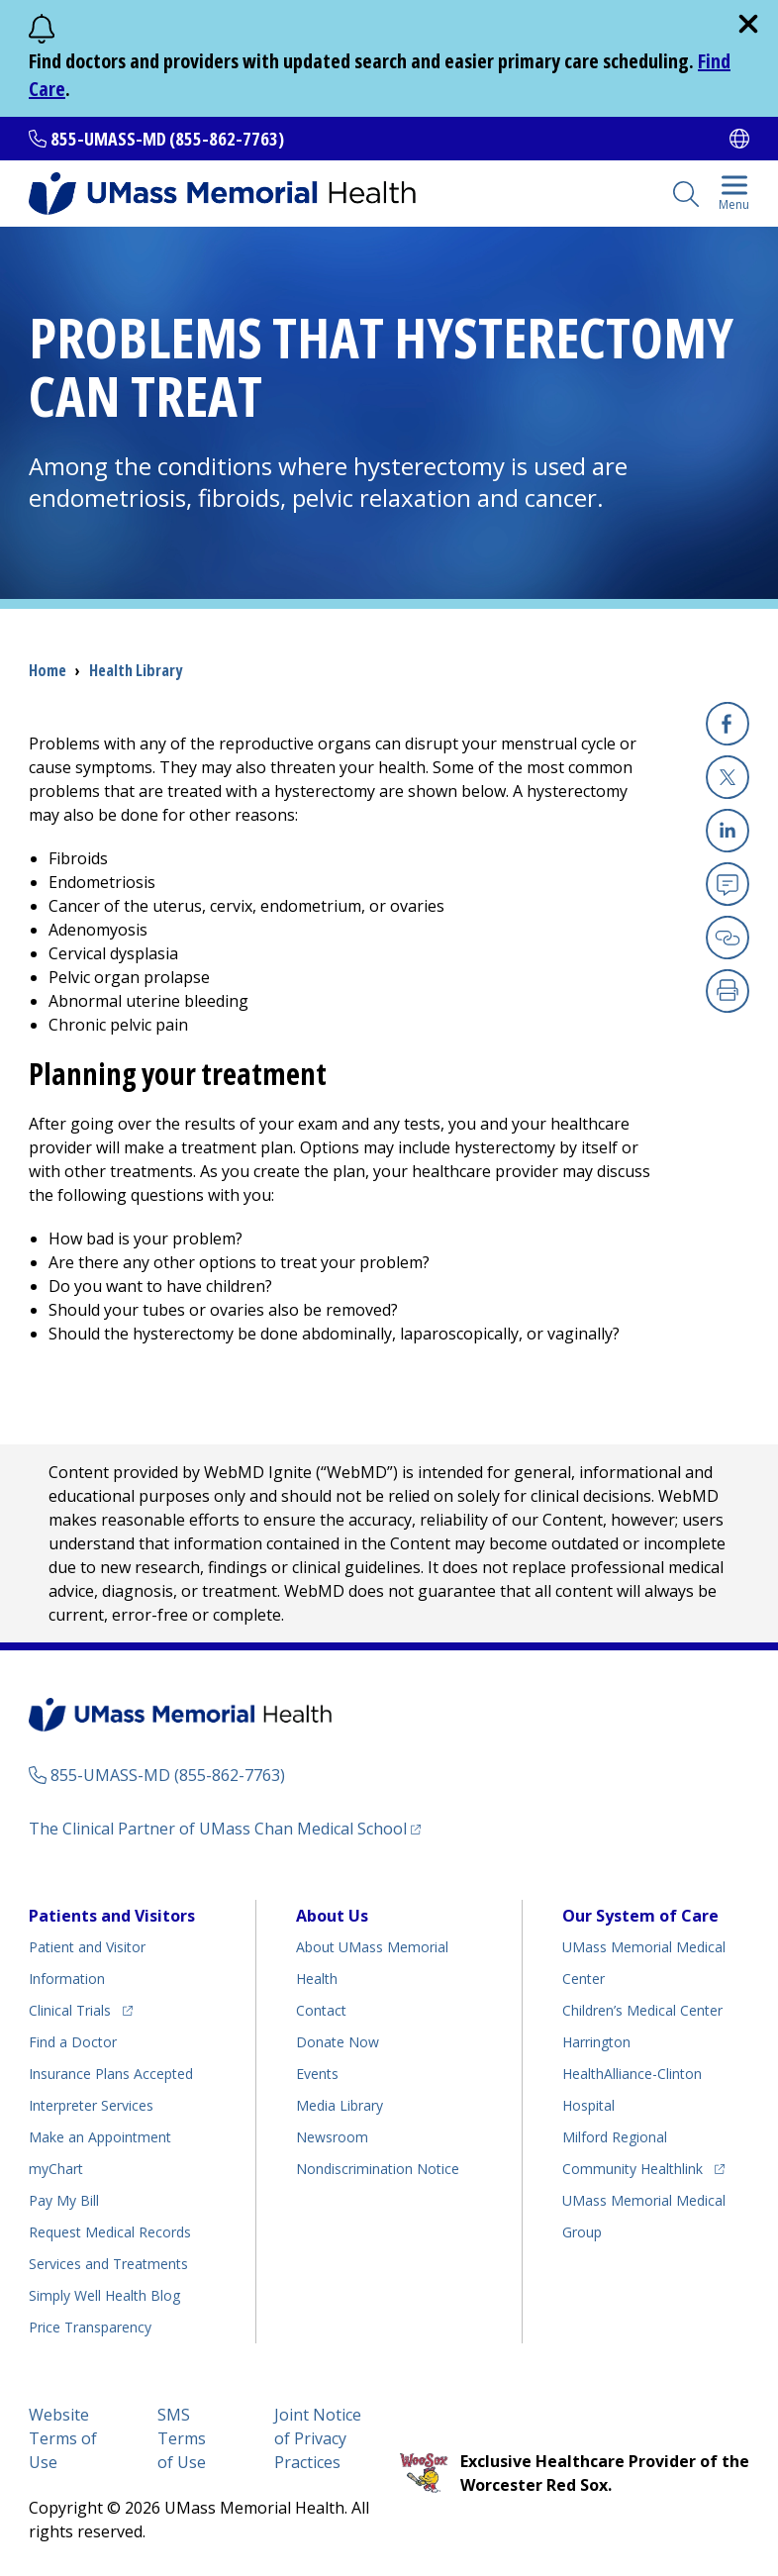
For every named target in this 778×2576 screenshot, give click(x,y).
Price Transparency (90, 2327)
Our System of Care (640, 1916)
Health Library (135, 670)
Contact (321, 2010)
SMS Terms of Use (181, 2438)
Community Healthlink (632, 2165)
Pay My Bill (64, 2200)
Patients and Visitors (112, 1916)
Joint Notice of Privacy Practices (317, 2438)
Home (47, 670)
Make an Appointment (100, 2137)
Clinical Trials (81, 2007)
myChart (56, 2168)
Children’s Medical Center (642, 2010)
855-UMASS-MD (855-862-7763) (167, 138)
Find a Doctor (73, 2041)
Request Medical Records (110, 2232)
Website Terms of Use (63, 2438)
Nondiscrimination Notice (377, 2168)
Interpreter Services (91, 2105)
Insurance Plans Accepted (111, 2073)
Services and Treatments (108, 2263)
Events (317, 2073)
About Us (332, 1916)
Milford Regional (614, 2137)
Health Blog (104, 2295)
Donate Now (337, 2041)
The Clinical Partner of (225, 1828)
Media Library (339, 2105)
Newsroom (332, 2137)
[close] (748, 24)
